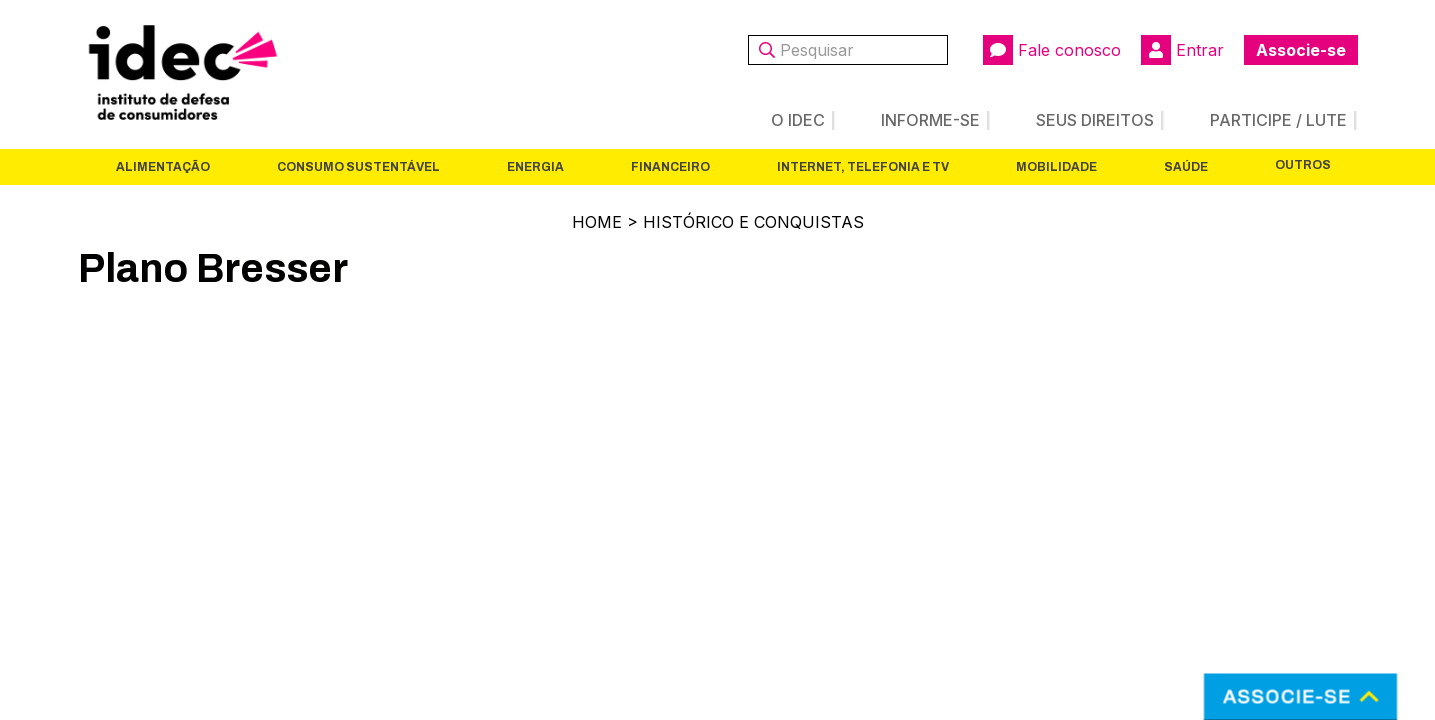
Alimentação (163, 167)
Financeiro (670, 167)
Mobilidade (1056, 167)
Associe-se (1301, 50)
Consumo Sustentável (358, 167)
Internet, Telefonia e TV (863, 167)
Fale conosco (1052, 50)
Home (597, 222)
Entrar (1182, 50)
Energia (535, 167)
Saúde (1186, 167)
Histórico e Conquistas (753, 222)
